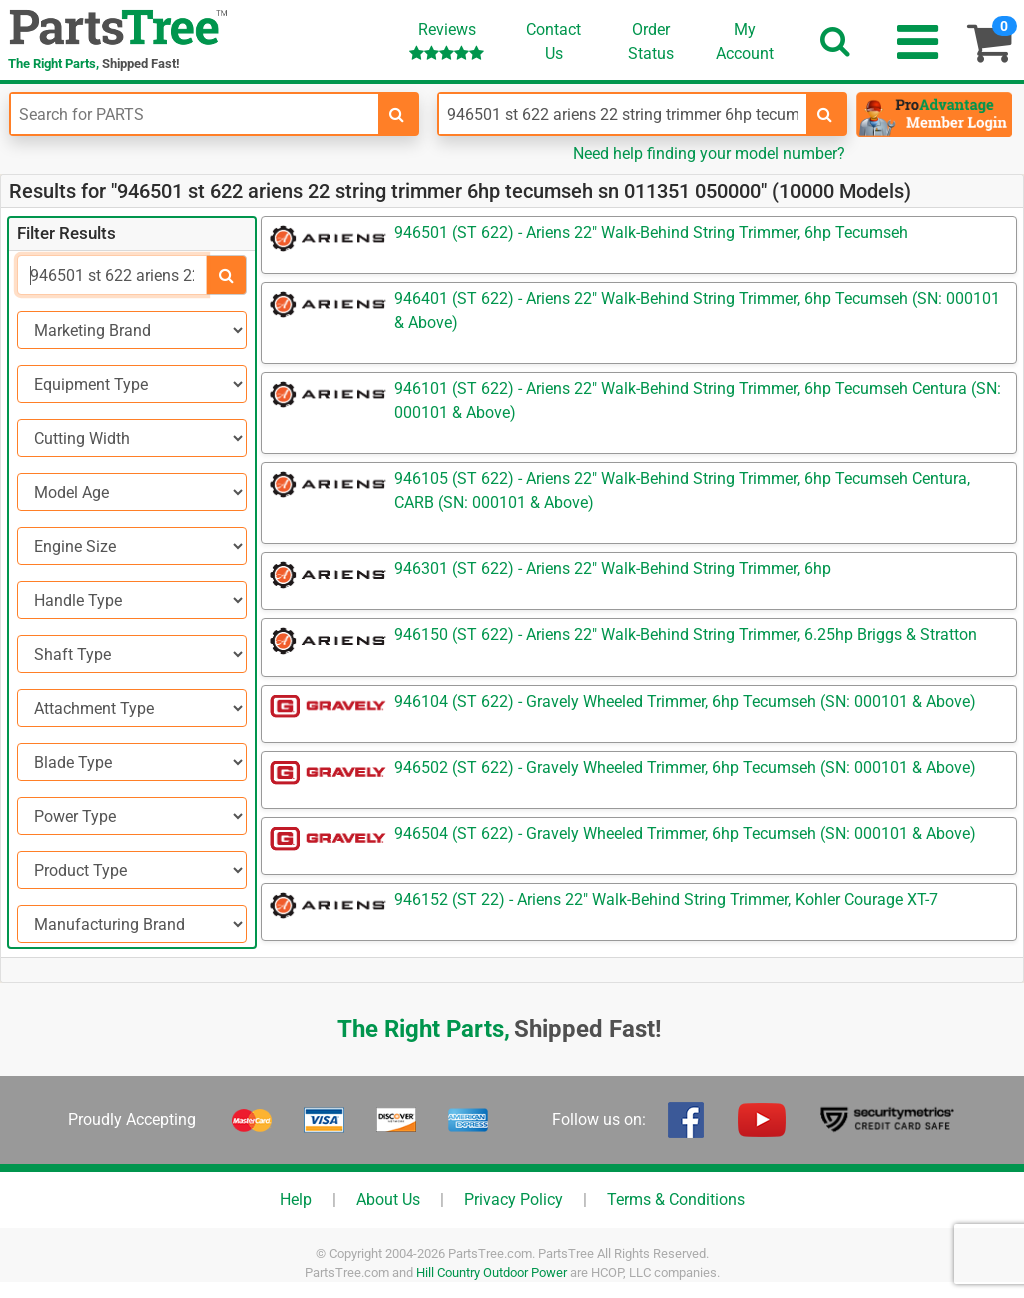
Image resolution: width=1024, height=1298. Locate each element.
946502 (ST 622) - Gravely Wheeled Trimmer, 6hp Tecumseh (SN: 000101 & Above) (685, 767)
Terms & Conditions (676, 1199)
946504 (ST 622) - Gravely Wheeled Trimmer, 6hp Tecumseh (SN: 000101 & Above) (685, 833)
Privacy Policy (513, 1199)
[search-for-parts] (397, 114)
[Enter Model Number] (622, 114)
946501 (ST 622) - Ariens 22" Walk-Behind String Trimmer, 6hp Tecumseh (651, 232)
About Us (388, 1199)
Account (745, 41)
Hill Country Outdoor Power (491, 1272)
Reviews (446, 40)
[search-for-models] (825, 114)
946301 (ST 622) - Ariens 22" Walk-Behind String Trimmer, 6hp (612, 568)
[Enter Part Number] (194, 114)
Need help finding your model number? (709, 153)
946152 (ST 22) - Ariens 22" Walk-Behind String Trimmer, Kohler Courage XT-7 (666, 899)
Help (296, 1199)
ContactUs (553, 41)
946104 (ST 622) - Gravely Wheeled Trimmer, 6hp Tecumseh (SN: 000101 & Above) (685, 701)
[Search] (112, 275)
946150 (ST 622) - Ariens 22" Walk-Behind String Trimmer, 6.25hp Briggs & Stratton (685, 634)
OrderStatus (651, 41)
